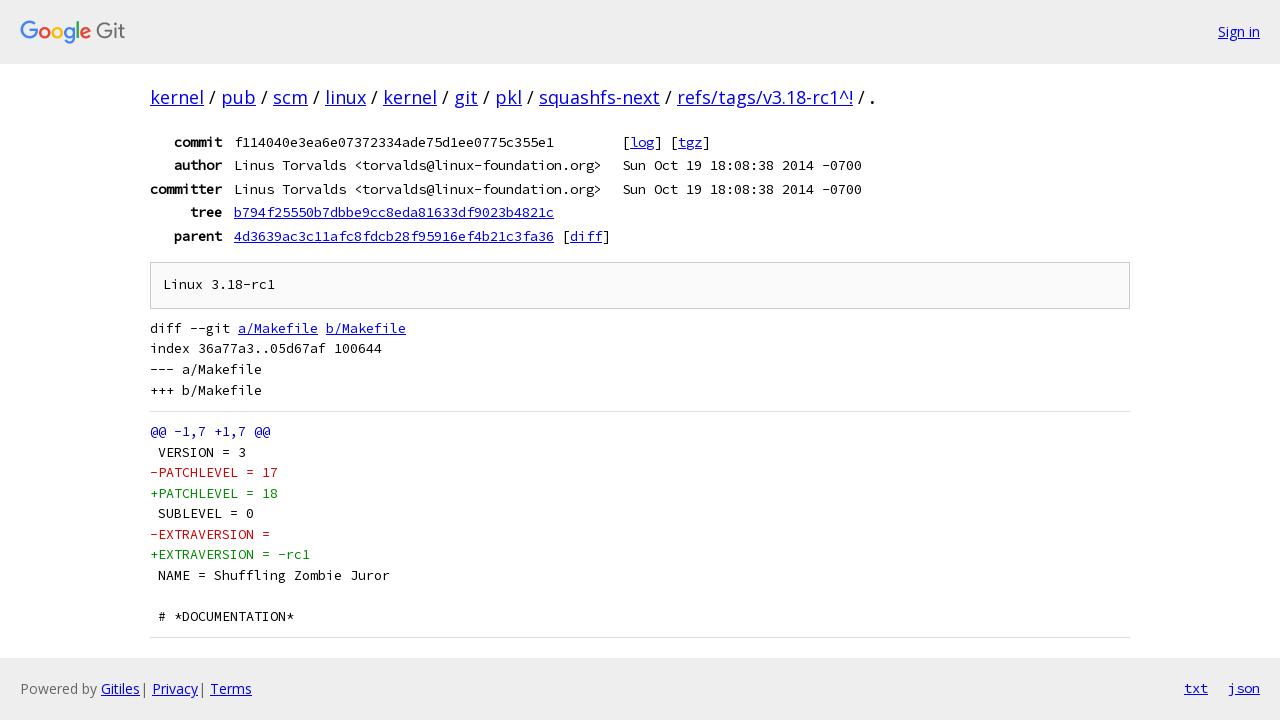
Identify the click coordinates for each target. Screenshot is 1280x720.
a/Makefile (278, 328)
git (466, 97)
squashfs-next (599, 97)
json (1244, 688)
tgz (690, 142)
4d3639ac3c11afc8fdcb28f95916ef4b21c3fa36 (394, 236)
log (642, 142)
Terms (231, 688)
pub (238, 97)
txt (1196, 688)
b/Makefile (366, 328)
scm (290, 97)
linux (345, 97)
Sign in (1239, 31)
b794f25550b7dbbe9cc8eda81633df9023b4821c (394, 212)
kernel (177, 97)
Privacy (175, 688)
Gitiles (120, 688)
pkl (508, 97)
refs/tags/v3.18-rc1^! (765, 97)
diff (586, 236)
